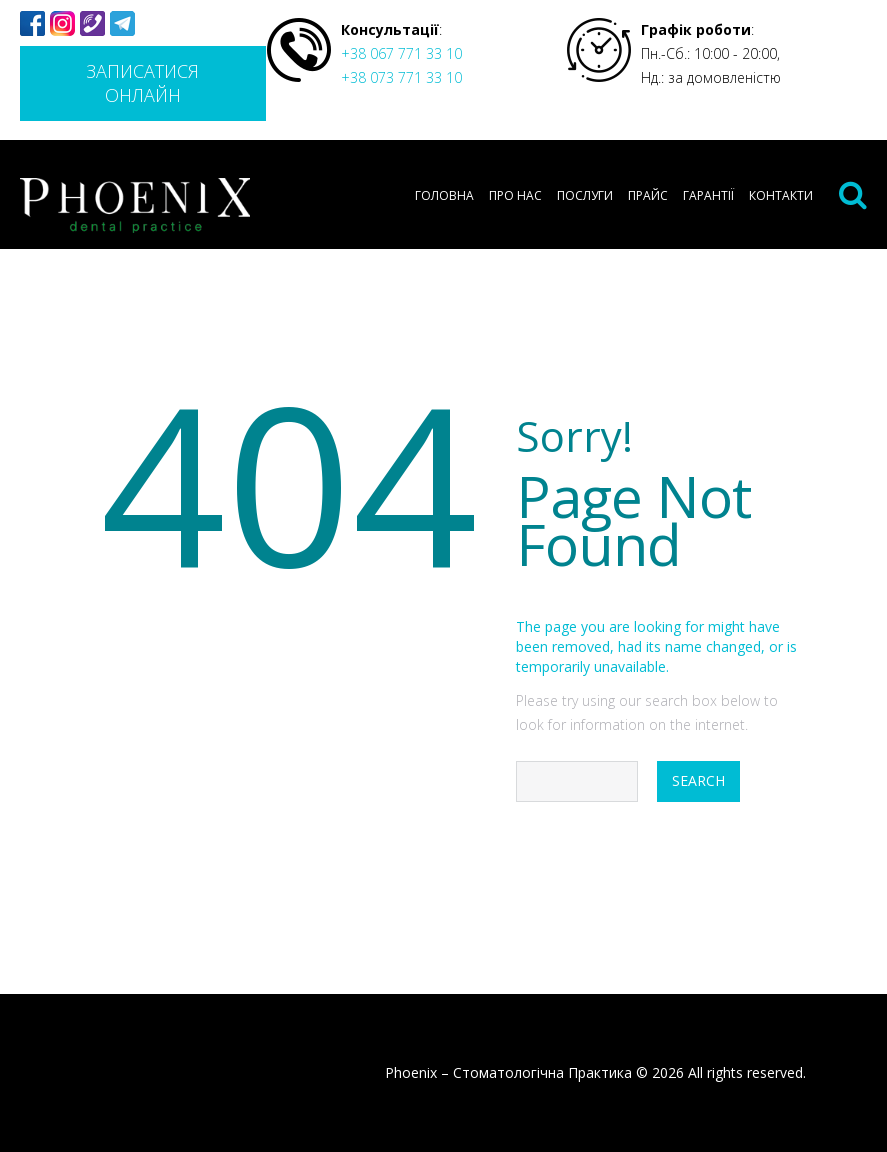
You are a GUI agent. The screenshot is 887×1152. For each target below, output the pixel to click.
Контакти (781, 195)
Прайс (648, 195)
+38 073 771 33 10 (401, 77)
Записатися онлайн (142, 83)
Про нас (515, 195)
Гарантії (708, 195)
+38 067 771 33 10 (401, 53)
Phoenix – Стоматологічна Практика (508, 1072)
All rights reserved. (747, 1072)
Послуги (585, 195)
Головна (444, 195)
